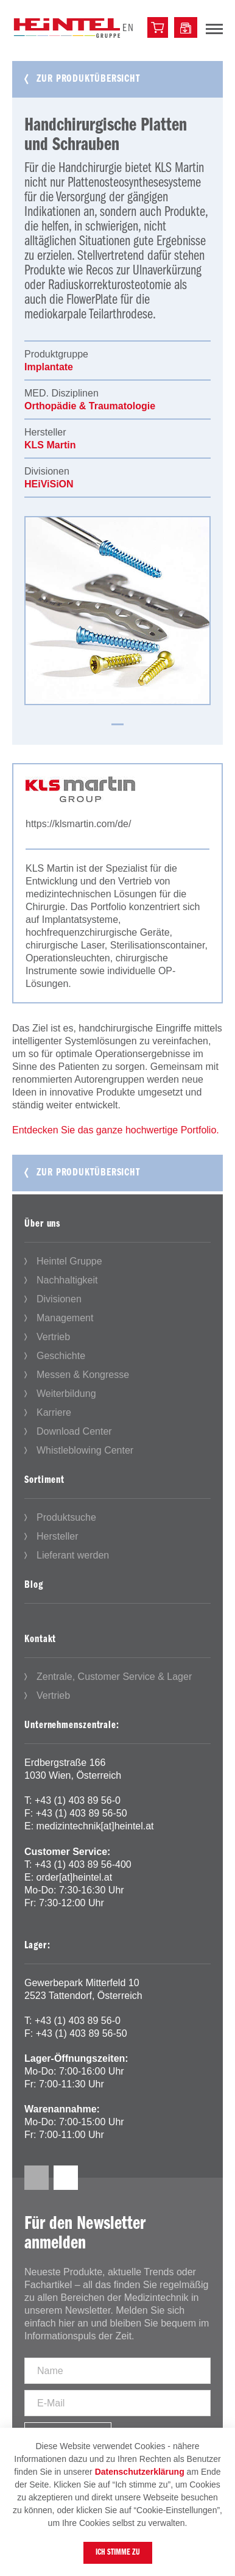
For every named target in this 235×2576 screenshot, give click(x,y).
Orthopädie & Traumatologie (89, 406)
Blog (33, 1585)
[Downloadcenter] (185, 27)
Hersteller (57, 1536)
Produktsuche (66, 1517)
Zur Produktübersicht (88, 79)
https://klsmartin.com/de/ (78, 824)
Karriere (54, 1412)
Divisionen (59, 1299)
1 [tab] (117, 724)
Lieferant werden (73, 1555)
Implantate (48, 367)
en (128, 28)
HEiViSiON (49, 484)
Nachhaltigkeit (67, 1280)
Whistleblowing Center (85, 1450)
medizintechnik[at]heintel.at (95, 1826)
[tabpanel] (117, 610)
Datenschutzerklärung (139, 2472)
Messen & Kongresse (83, 1374)
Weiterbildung (66, 1393)
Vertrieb (53, 1337)
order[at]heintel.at (75, 1877)
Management (65, 1318)
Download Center (74, 1431)
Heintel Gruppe (69, 1261)
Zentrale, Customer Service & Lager (114, 1676)
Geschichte (61, 1356)
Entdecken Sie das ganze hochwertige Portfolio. (115, 1130)
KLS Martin (49, 445)
